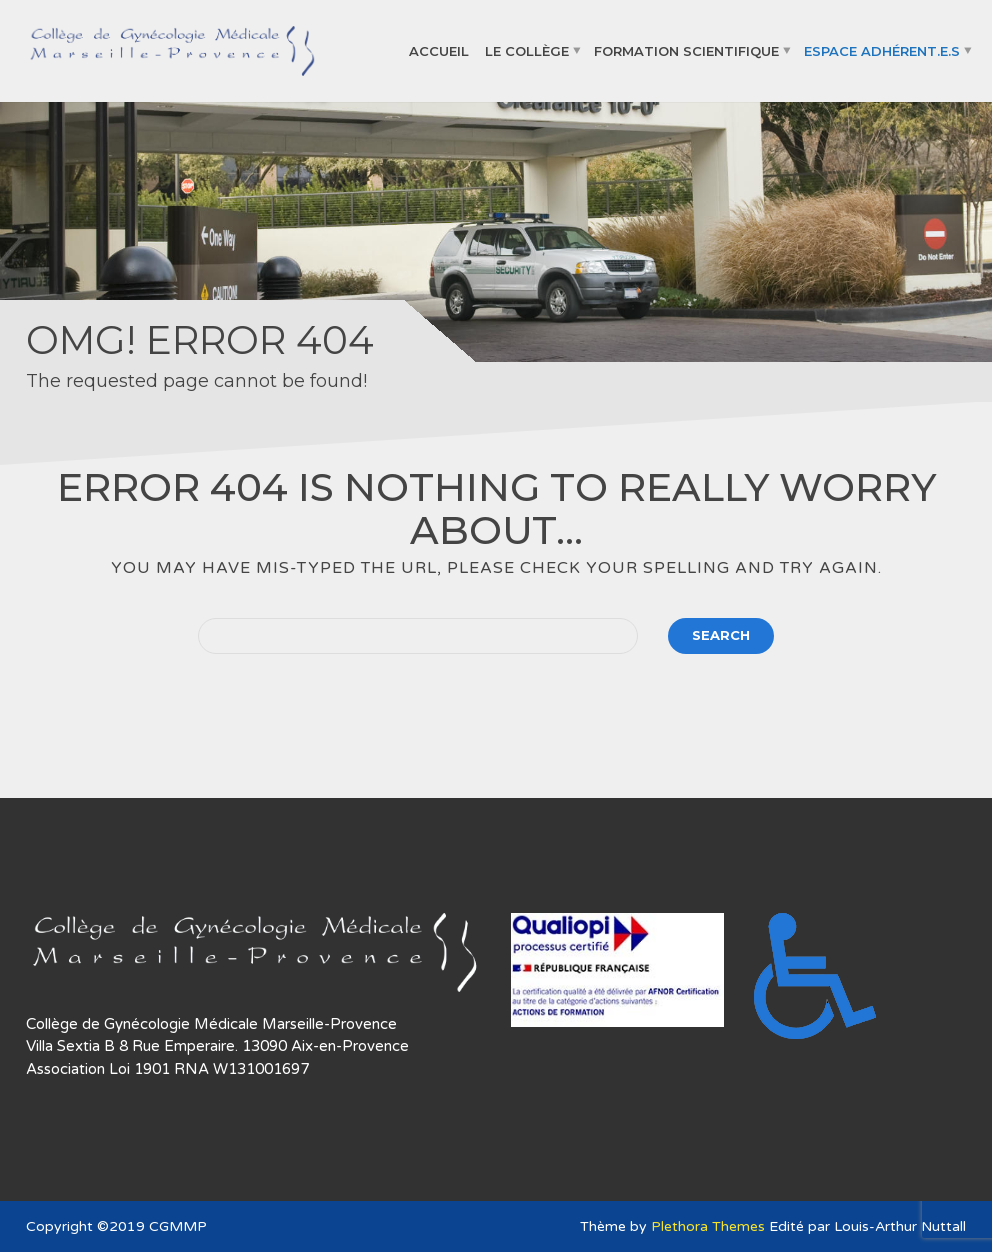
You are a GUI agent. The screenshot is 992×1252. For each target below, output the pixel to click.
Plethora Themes (708, 1226)
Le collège (527, 50)
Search (721, 635)
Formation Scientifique (686, 50)
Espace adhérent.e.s (882, 50)
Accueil (439, 50)
